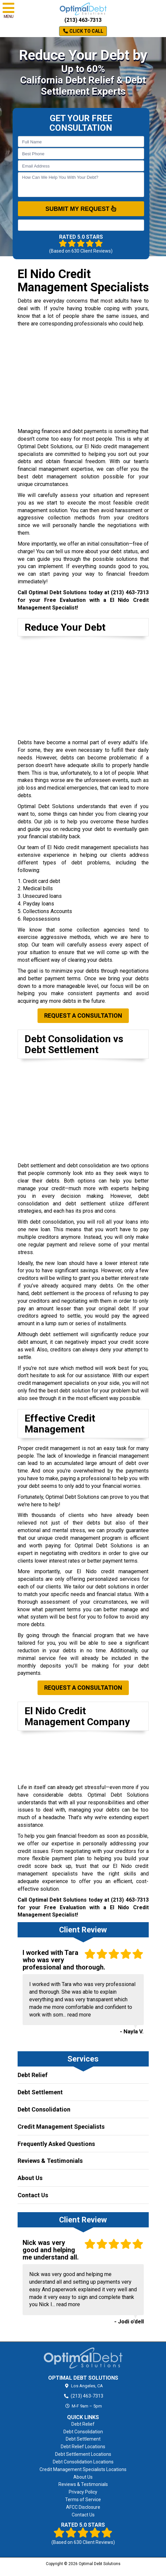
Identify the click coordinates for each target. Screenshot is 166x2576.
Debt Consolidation (44, 2109)
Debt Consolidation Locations (83, 2461)
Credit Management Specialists (61, 2126)
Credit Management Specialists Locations (83, 2469)
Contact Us (33, 2195)
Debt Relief (32, 2074)
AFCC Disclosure (83, 2507)
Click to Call (83, 31)
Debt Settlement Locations (83, 2454)
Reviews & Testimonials (50, 2160)
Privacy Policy (83, 2492)
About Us (30, 2177)
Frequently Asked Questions (56, 2143)
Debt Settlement (40, 2092)
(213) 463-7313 (83, 20)
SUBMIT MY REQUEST (81, 209)
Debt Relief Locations (83, 2446)
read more (79, 2015)
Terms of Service (83, 2499)
